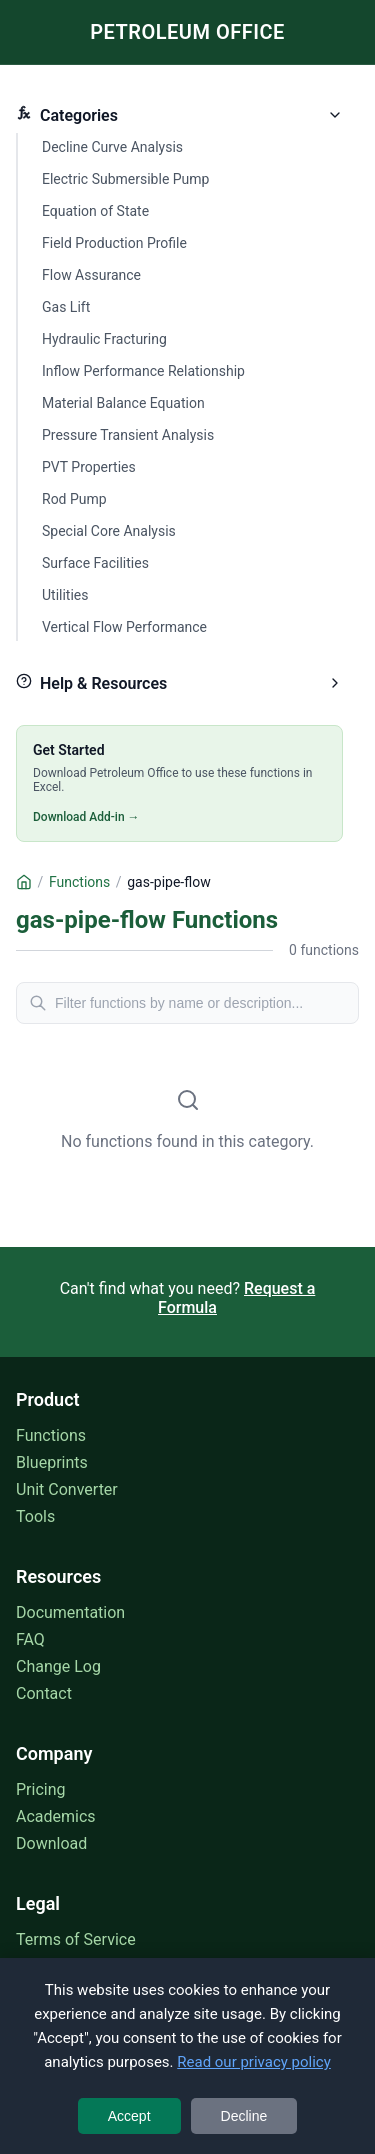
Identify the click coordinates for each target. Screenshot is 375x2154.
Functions (51, 1435)
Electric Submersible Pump (125, 179)
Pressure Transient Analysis (128, 435)
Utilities (65, 595)
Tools (35, 1516)
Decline (244, 2116)
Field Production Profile (114, 243)
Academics (56, 1816)
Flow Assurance (91, 275)
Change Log (58, 1666)
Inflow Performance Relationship (143, 371)
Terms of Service (76, 1939)
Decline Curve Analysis (112, 147)
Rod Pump (74, 499)
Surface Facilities (95, 563)
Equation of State (95, 211)
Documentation (70, 1612)
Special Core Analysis (109, 531)
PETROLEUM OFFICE (187, 32)
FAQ (30, 1639)
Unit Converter (67, 1489)
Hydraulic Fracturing (104, 339)
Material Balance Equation (123, 403)
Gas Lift (66, 307)
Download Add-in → (86, 817)
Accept (129, 2116)
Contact (44, 1693)
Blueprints (52, 1462)
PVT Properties (89, 467)
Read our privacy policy (254, 2062)
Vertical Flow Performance (124, 627)
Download (51, 1843)
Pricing (41, 1789)
